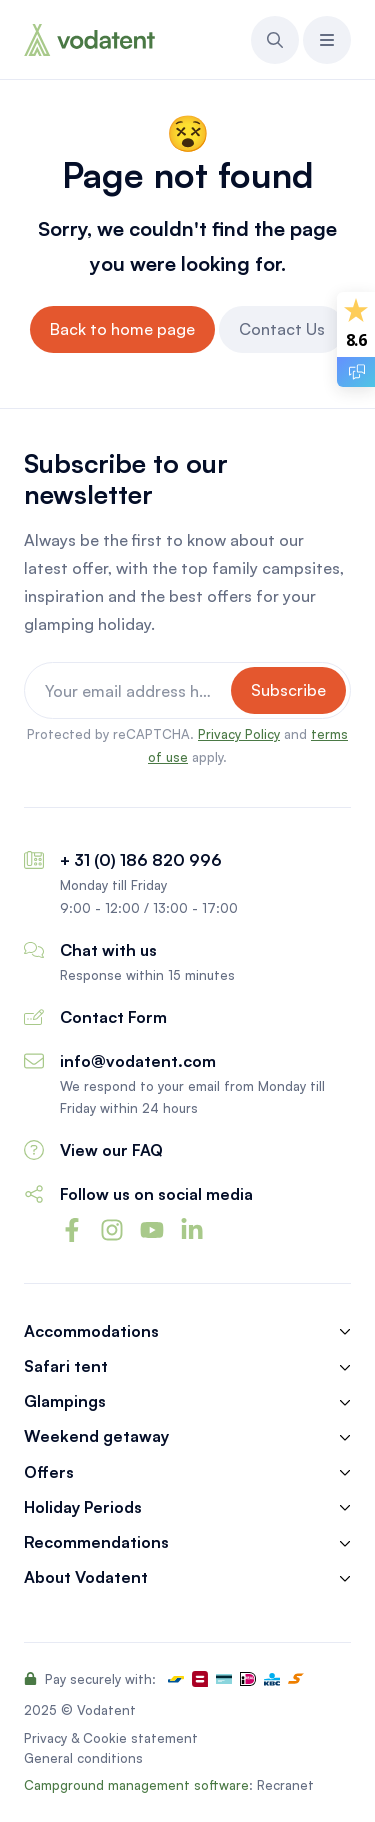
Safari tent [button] (66, 1366)
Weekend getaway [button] (96, 1436)
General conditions (83, 1758)
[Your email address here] (130, 690)
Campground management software (136, 1785)
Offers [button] (49, 1472)
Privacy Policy (239, 734)
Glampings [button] (65, 1401)
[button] (275, 40)
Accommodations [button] (91, 1331)
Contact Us (282, 329)
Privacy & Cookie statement (111, 1738)
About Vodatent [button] (86, 1577)
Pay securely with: (90, 1679)
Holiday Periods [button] (83, 1507)
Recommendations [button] (96, 1542)
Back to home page (122, 329)
